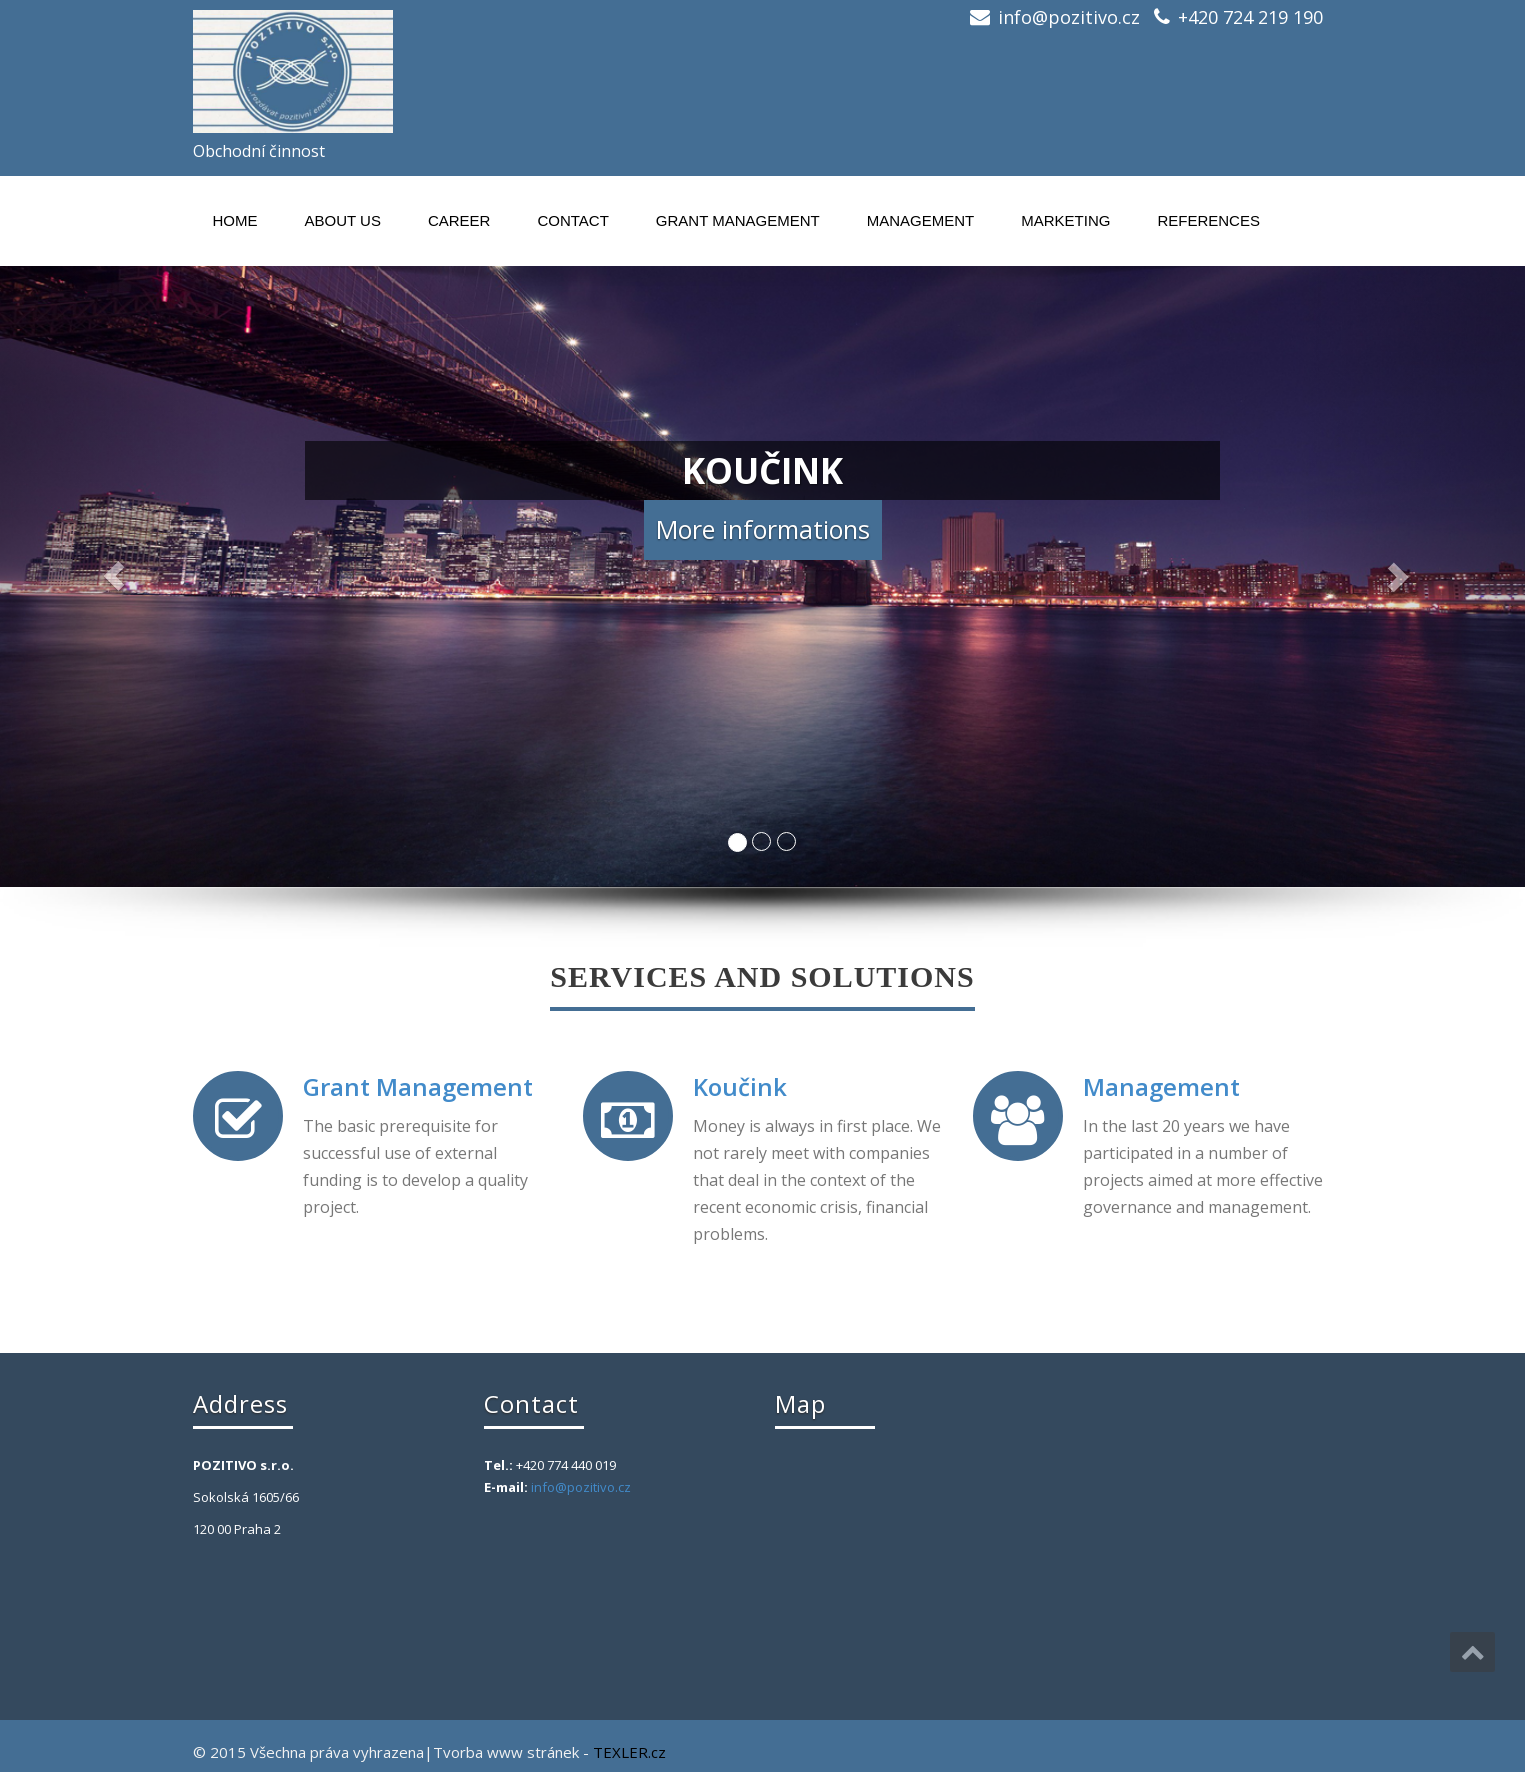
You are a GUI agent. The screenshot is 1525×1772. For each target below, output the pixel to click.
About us (343, 220)
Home (235, 220)
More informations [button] (763, 529)
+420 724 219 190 (1250, 17)
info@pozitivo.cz (1069, 17)
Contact (572, 220)
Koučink (740, 1086)
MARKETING (1065, 220)
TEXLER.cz (629, 1752)
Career (459, 220)
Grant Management (738, 220)
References (1208, 220)
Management (921, 220)
